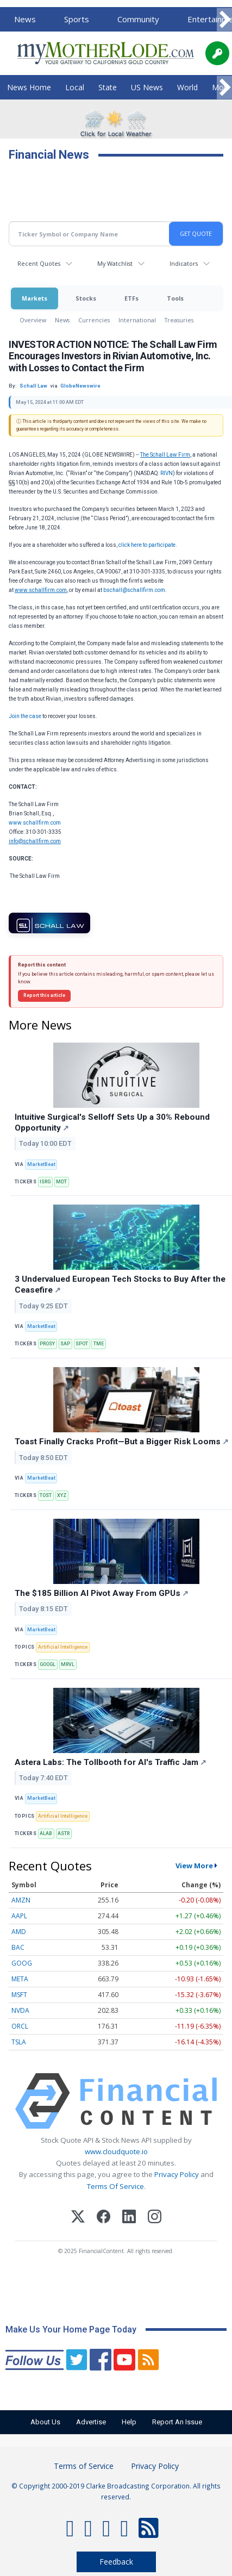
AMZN (20, 1900)
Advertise (91, 2422)
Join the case (25, 716)
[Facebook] (103, 2218)
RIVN (166, 473)
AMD (18, 1931)
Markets (34, 298)
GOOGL (47, 1664)
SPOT (82, 1343)
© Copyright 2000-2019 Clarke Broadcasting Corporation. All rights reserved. (116, 2491)
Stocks (86, 298)
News (25, 19)
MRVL (67, 1664)
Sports (76, 19)
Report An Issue (177, 2422)
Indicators (184, 263)
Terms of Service (84, 2466)
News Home (29, 87)
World (187, 87)
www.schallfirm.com (35, 823)
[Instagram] (154, 2218)
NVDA (20, 2010)
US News (147, 87)
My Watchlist (115, 263)
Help (129, 2422)
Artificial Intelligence (62, 1647)
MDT (61, 1181)
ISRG (45, 1181)
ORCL (19, 2026)
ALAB (46, 1833)
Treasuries (179, 320)
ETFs (131, 298)
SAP (65, 1343)
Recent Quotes (38, 263)
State (107, 87)
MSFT (19, 1994)
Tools (175, 298)
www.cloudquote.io (116, 2151)
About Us (45, 2422)
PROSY (47, 1343)
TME (98, 1343)
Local (74, 87)
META (19, 1979)
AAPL (19, 1915)
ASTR (64, 1833)
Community (138, 19)
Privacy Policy (176, 2174)
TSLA (18, 2042)
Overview (33, 320)
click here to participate (146, 545)
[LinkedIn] (129, 2218)
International (137, 320)
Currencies (94, 320)
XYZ (61, 1495)
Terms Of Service (115, 2186)
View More (194, 1865)
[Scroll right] (224, 20)
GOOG (21, 1963)
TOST (46, 1495)
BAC (17, 1947)
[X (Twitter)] (78, 2218)
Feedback (116, 2561)
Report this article (44, 995)
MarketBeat (41, 1164)
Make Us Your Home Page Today (70, 2329)
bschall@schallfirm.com (134, 590)
